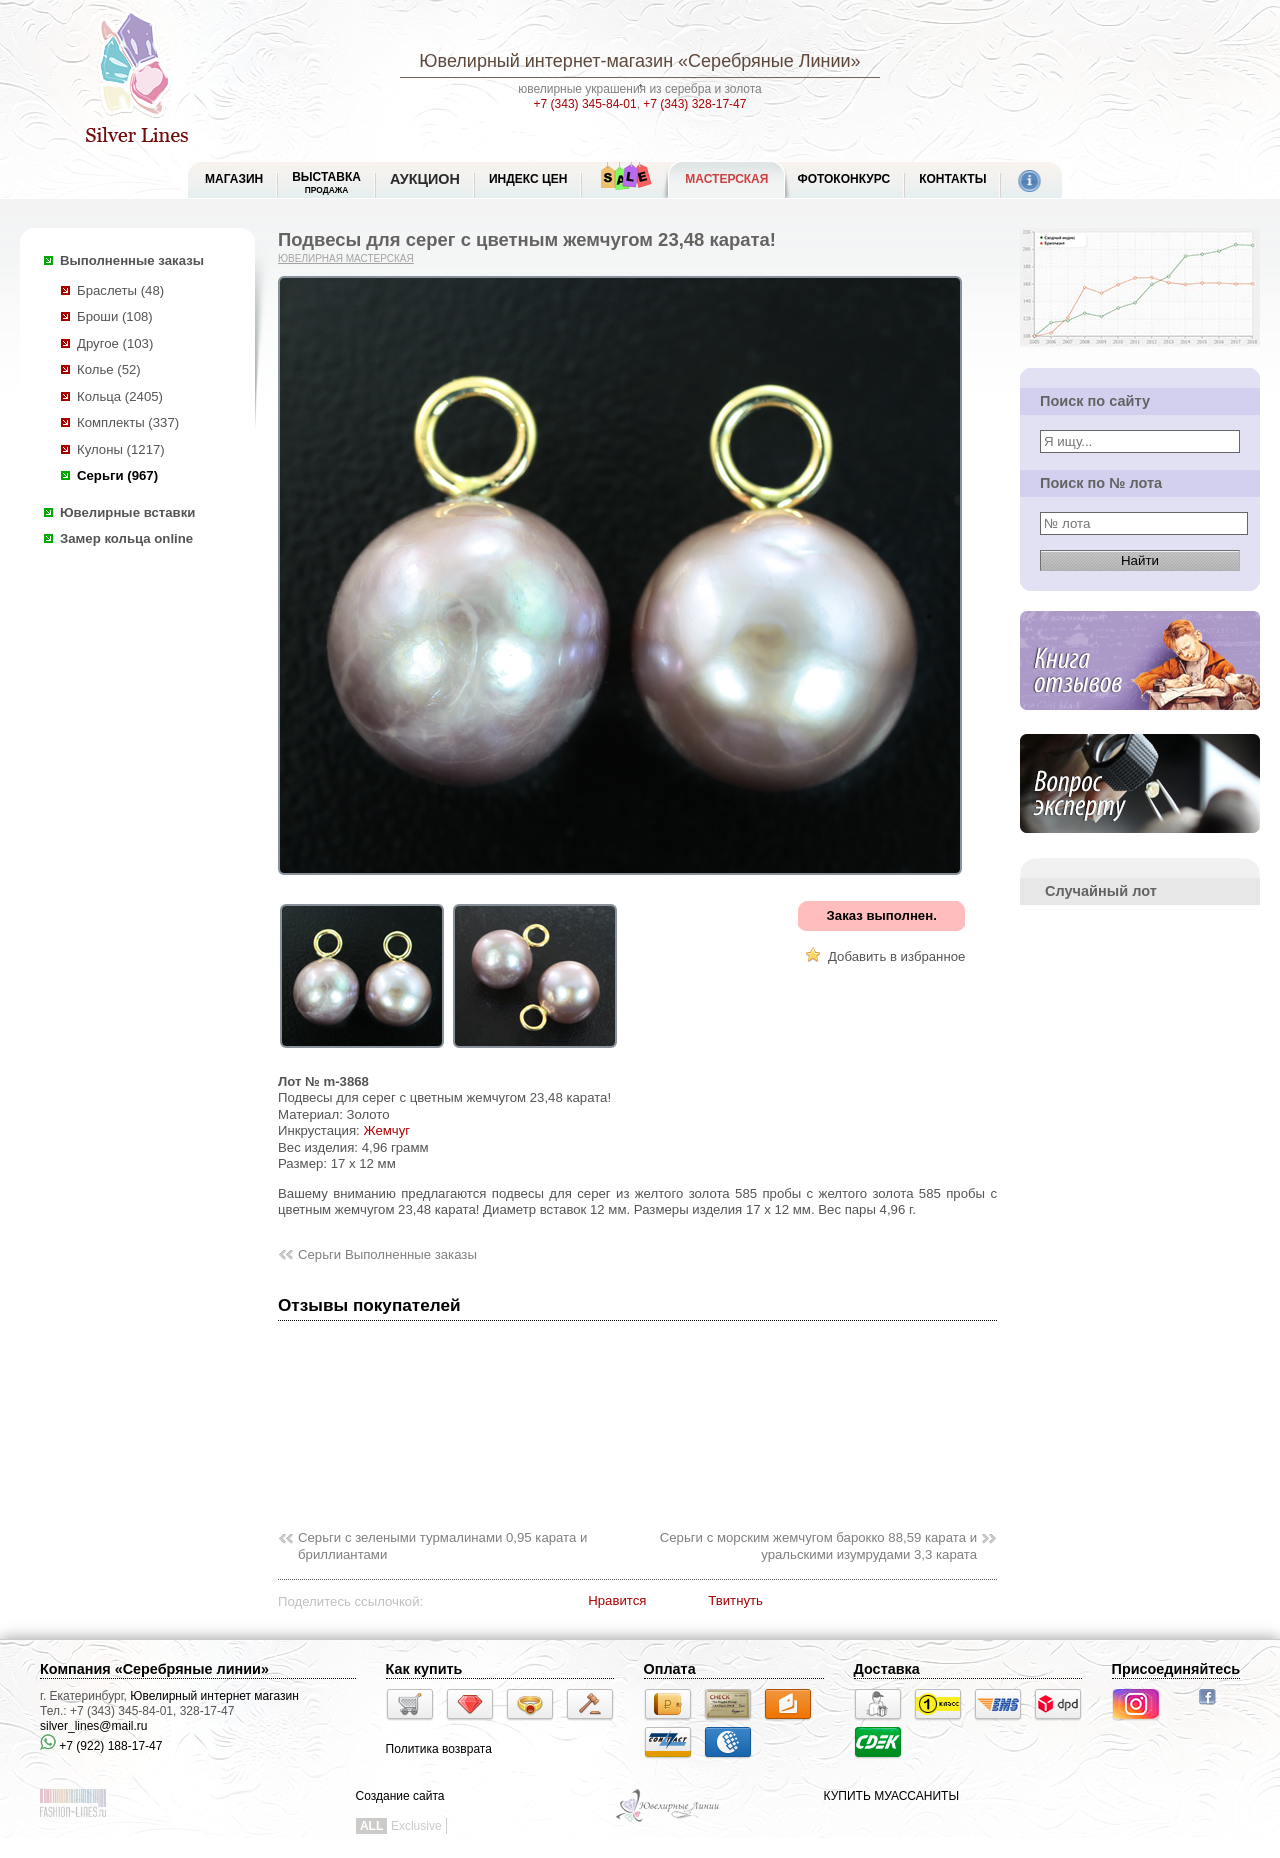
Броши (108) (115, 316)
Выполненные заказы (132, 260)
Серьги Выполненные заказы (387, 1254)
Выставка (326, 182)
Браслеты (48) (120, 290)
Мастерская (726, 179)
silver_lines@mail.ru (94, 1726)
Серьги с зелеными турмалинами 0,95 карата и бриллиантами (442, 1546)
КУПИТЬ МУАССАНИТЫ (891, 1796)
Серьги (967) (117, 475)
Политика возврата (439, 1749)
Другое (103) (115, 343)
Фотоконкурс (843, 179)
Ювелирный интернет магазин (214, 1696)
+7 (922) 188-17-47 (101, 1746)
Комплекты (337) (128, 422)
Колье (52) (109, 369)
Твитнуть (735, 1600)
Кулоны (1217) (121, 449)
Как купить (424, 1669)
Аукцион (425, 179)
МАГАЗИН (234, 179)
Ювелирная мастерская (346, 258)
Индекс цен (528, 179)
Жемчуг (386, 1130)
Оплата (670, 1669)
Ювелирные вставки (127, 512)
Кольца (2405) (120, 396)
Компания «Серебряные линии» (154, 1669)
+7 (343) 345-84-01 (585, 104)
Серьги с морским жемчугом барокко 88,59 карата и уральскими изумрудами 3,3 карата (818, 1546)
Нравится (617, 1600)
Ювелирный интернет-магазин (546, 61)
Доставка (887, 1669)
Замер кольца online (126, 538)
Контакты (952, 179)
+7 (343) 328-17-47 (694, 104)
